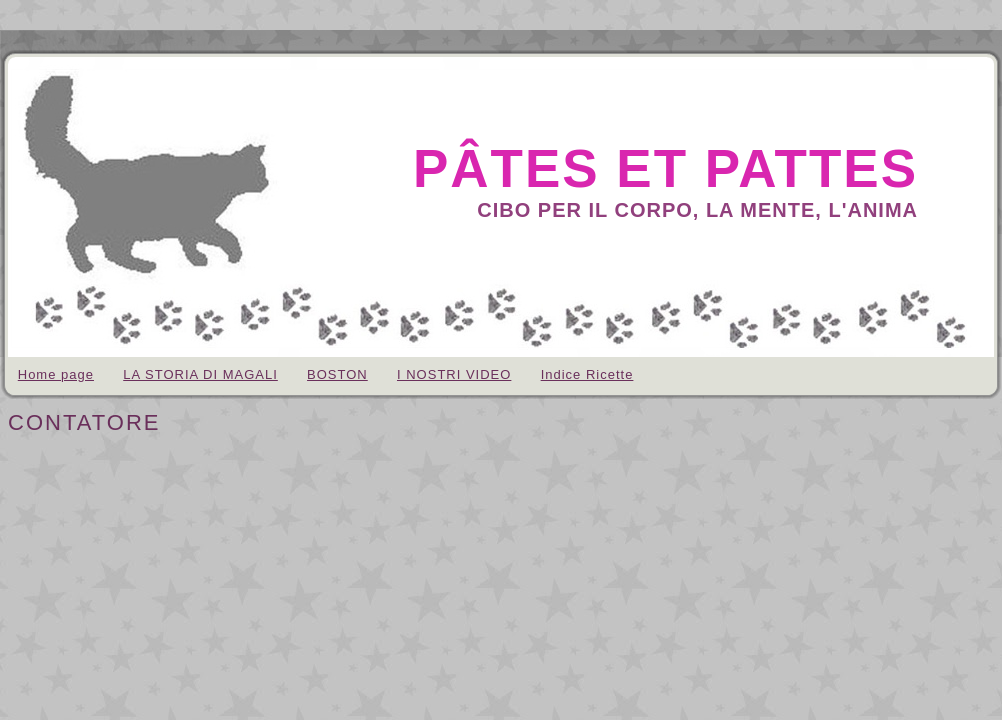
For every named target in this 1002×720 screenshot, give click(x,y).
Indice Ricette (587, 374)
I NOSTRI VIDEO (454, 374)
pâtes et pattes (665, 168)
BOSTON (337, 374)
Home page (56, 374)
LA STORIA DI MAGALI (200, 374)
